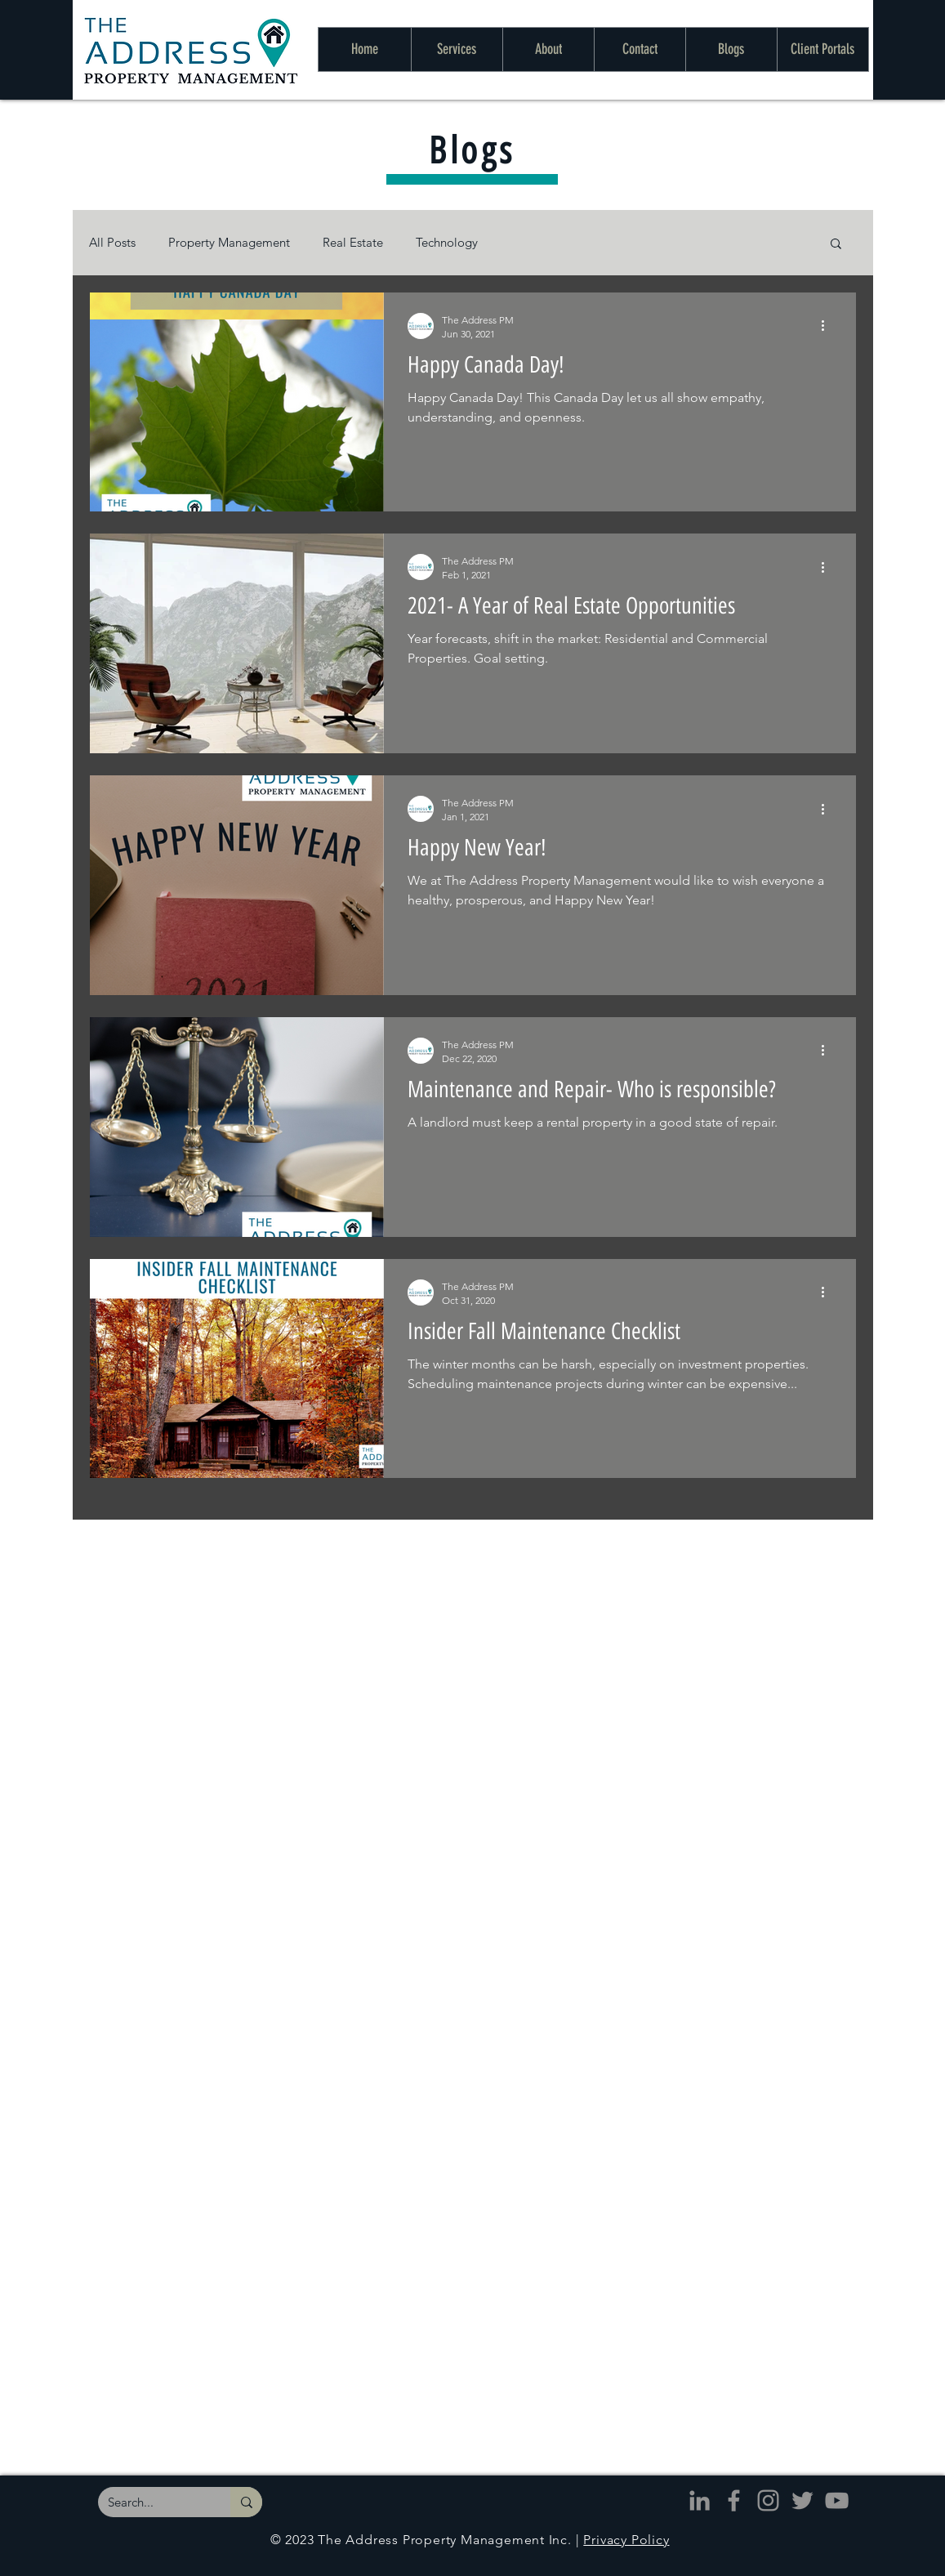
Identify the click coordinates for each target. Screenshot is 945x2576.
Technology (447, 242)
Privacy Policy (626, 2539)
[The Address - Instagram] (768, 2500)
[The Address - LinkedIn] (699, 2500)
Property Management (229, 242)
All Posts (112, 242)
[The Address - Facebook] (734, 2500)
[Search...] (152, 2502)
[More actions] (829, 326)
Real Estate (353, 242)
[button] (836, 244)
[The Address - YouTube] (836, 2500)
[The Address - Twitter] (802, 2500)
